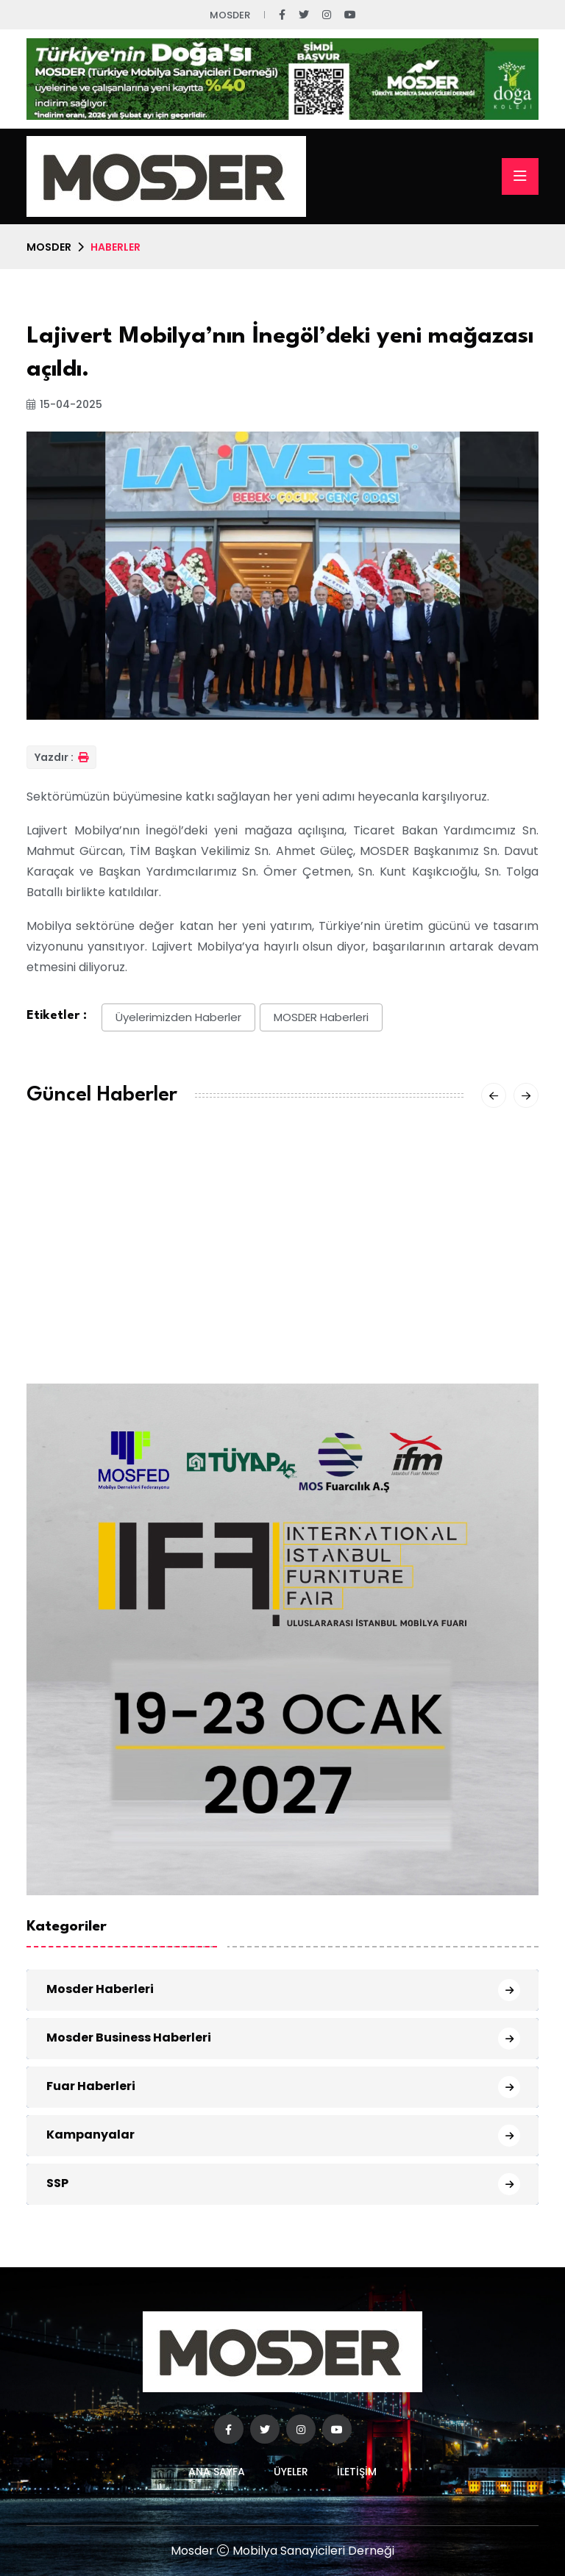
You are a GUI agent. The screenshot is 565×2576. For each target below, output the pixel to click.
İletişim (357, 2471)
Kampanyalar (90, 2134)
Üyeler (291, 2471)
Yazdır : (61, 757)
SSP (57, 2183)
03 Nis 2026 (59, 1326)
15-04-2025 (64, 404)
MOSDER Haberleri (321, 1017)
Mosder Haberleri (100, 1989)
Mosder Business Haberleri (128, 2037)
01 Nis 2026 (323, 1345)
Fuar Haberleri (90, 2086)
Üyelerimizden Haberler (178, 1017)
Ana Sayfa (216, 2471)
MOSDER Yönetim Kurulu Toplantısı (127, 1296)
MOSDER (48, 247)
